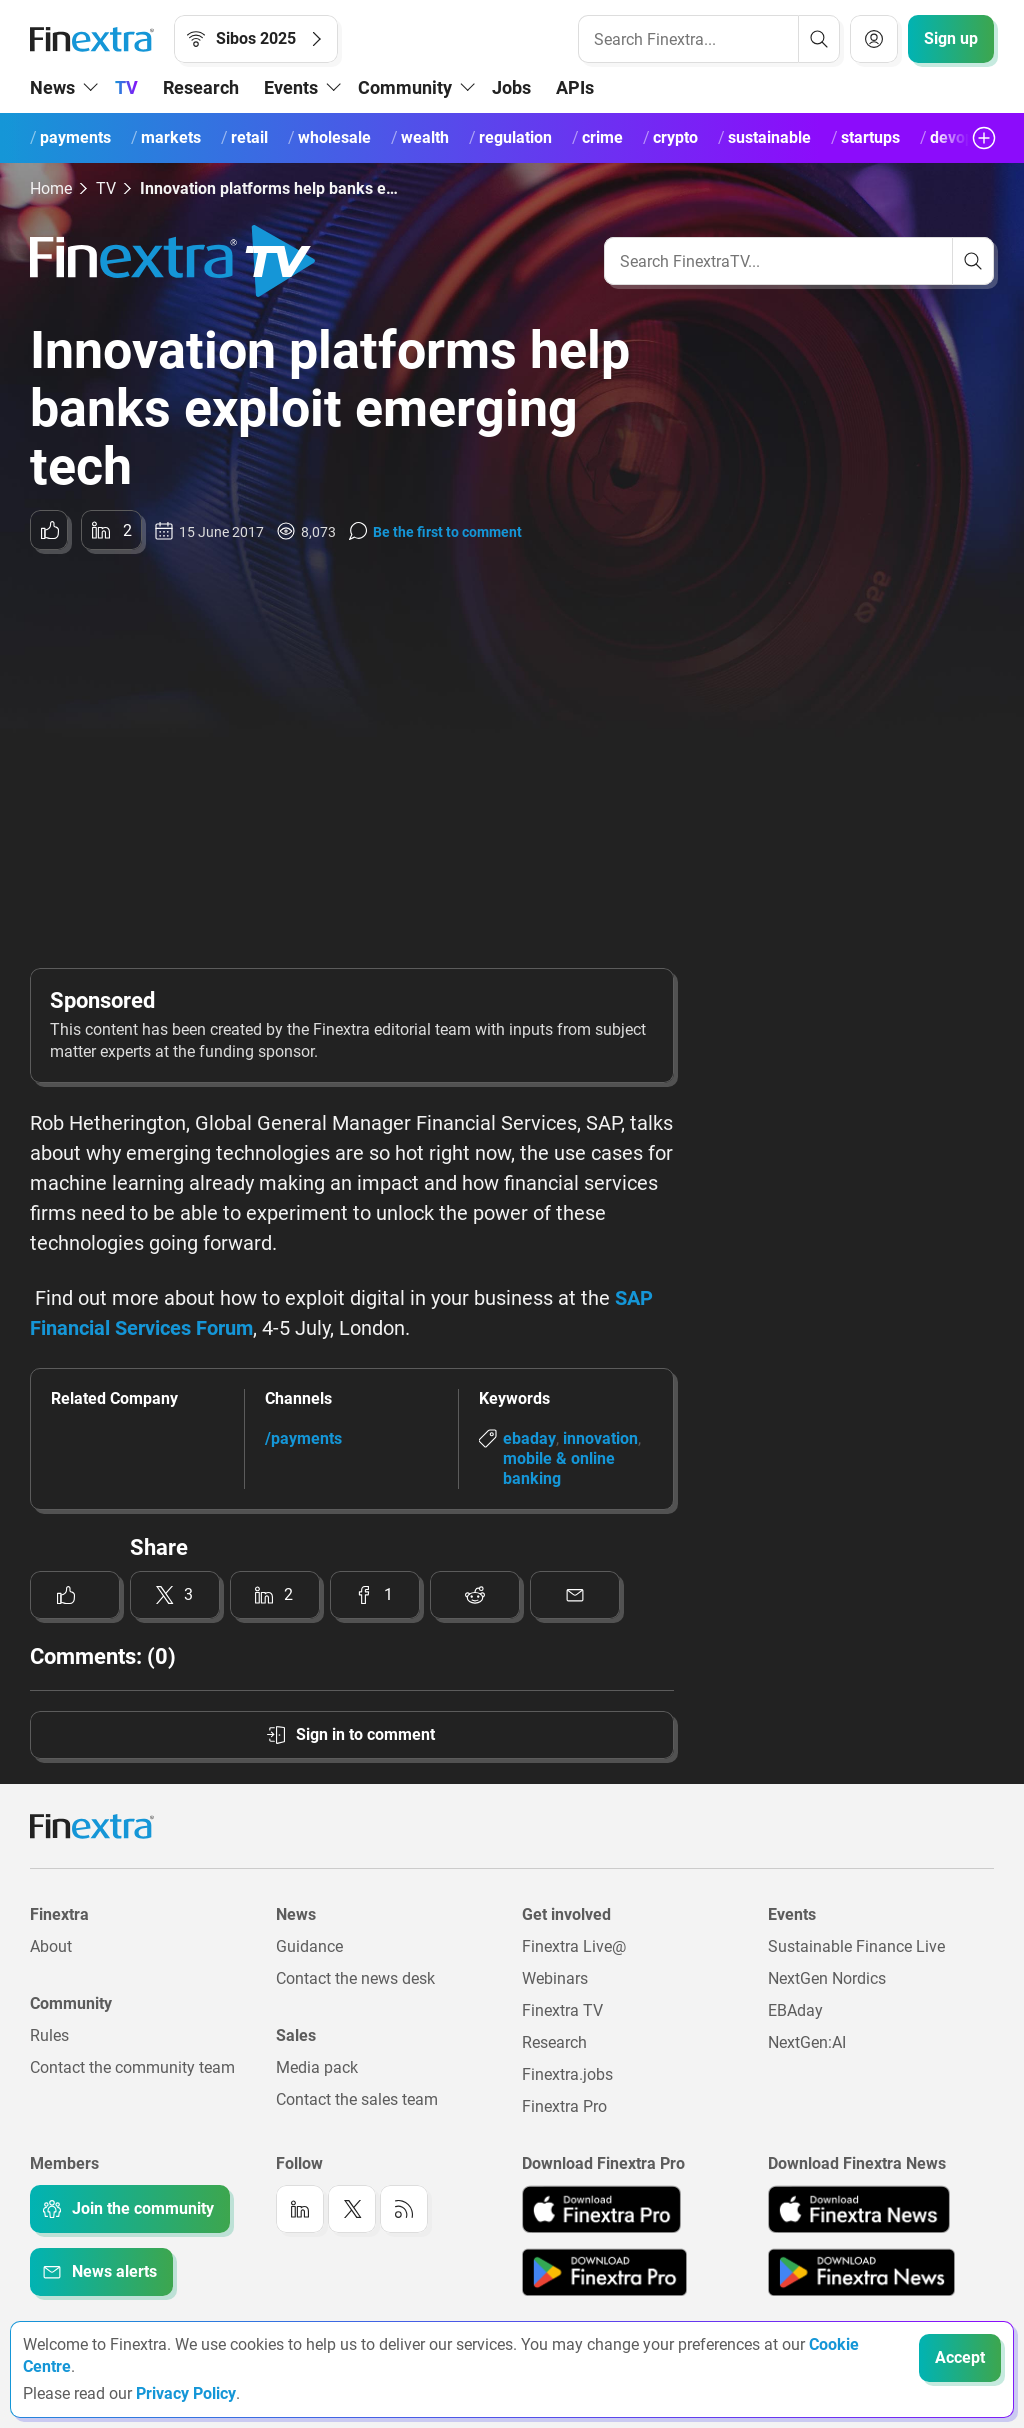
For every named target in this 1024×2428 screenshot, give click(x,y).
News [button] (52, 87)
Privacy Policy (186, 2393)
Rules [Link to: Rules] (49, 2035)
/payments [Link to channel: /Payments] (303, 1438)
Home (51, 188)
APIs (575, 87)
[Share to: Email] (575, 1595)
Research (201, 87)
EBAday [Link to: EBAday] (795, 2010)
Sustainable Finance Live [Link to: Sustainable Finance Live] (856, 1946)
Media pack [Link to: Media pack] (317, 2067)
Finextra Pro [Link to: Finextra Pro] (564, 2106)
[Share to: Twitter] (175, 1595)
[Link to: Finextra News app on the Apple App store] (859, 2209)
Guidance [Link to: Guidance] (309, 1946)
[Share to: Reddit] (475, 1595)
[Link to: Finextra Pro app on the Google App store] (604, 2272)
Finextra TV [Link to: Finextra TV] (562, 2010)
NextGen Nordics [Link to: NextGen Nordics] (827, 1978)
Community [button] (405, 87)
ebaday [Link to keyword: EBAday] (529, 1438)
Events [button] (291, 87)
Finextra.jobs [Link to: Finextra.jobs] (567, 2074)
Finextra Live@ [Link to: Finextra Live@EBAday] (574, 1946)
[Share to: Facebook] (375, 1595)
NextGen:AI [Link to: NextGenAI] (807, 2042)
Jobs (511, 87)
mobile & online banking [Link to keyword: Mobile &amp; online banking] (559, 1468)
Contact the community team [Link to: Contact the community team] (132, 2067)
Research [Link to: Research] (554, 2042)
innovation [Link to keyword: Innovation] (600, 1438)
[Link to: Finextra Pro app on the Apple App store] (601, 2209)
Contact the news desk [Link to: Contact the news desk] (355, 1978)
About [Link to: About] (51, 1946)
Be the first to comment (447, 532)
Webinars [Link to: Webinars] (555, 1978)
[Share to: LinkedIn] (111, 530)
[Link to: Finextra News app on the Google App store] (861, 2272)
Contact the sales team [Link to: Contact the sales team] (357, 2099)
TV (126, 87)
